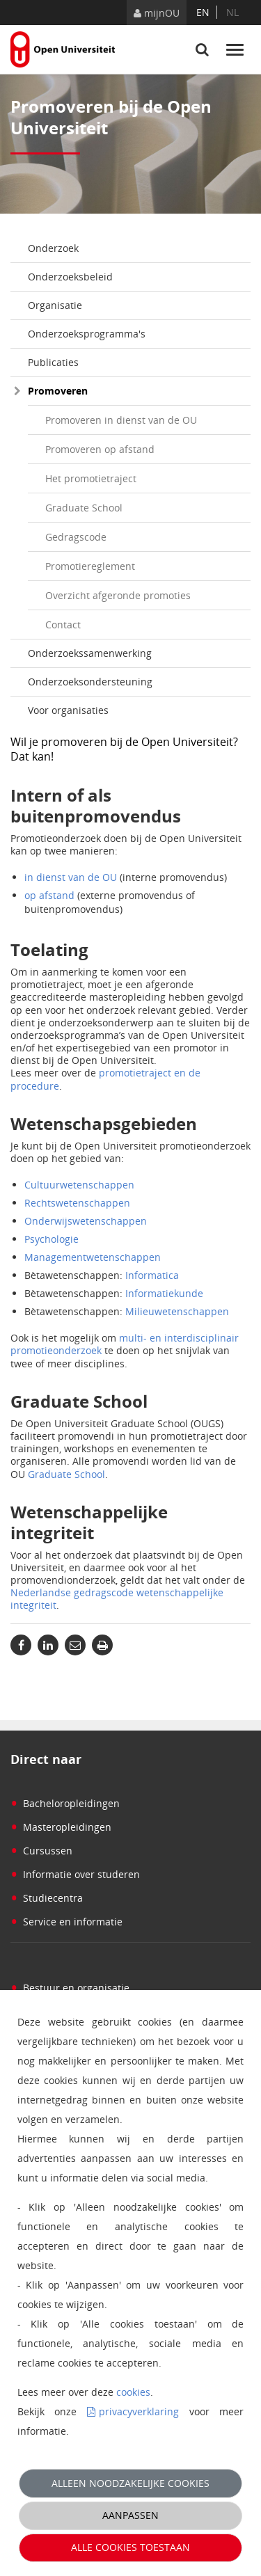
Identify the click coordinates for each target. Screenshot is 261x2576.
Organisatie (55, 305)
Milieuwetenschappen (177, 1311)
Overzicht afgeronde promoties (118, 595)
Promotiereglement (90, 566)
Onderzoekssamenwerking (90, 653)
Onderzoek (53, 248)
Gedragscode (75, 536)
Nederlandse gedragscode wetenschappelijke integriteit (116, 1599)
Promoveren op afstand (100, 449)
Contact (63, 624)
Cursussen (41, 1850)
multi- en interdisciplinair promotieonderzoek (124, 1344)
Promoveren (58, 390)
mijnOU (157, 12)
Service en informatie (66, 1921)
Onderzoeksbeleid (70, 276)
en (202, 12)
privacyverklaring (139, 2411)
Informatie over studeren (75, 1874)
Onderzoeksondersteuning (90, 681)
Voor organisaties (68, 710)
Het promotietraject (90, 478)
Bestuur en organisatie (69, 1987)
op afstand (49, 895)
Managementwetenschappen (92, 1257)
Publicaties (53, 362)
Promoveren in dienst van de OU (121, 420)
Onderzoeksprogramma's (86, 333)
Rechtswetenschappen (77, 1202)
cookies (133, 2392)
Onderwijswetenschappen (85, 1220)
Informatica (152, 1275)
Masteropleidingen (60, 1827)
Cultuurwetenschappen (79, 1184)
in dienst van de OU (70, 877)
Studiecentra (46, 1898)
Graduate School (83, 507)
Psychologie (51, 1239)
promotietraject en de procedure (105, 1079)
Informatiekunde (164, 1293)
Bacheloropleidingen (65, 1803)
